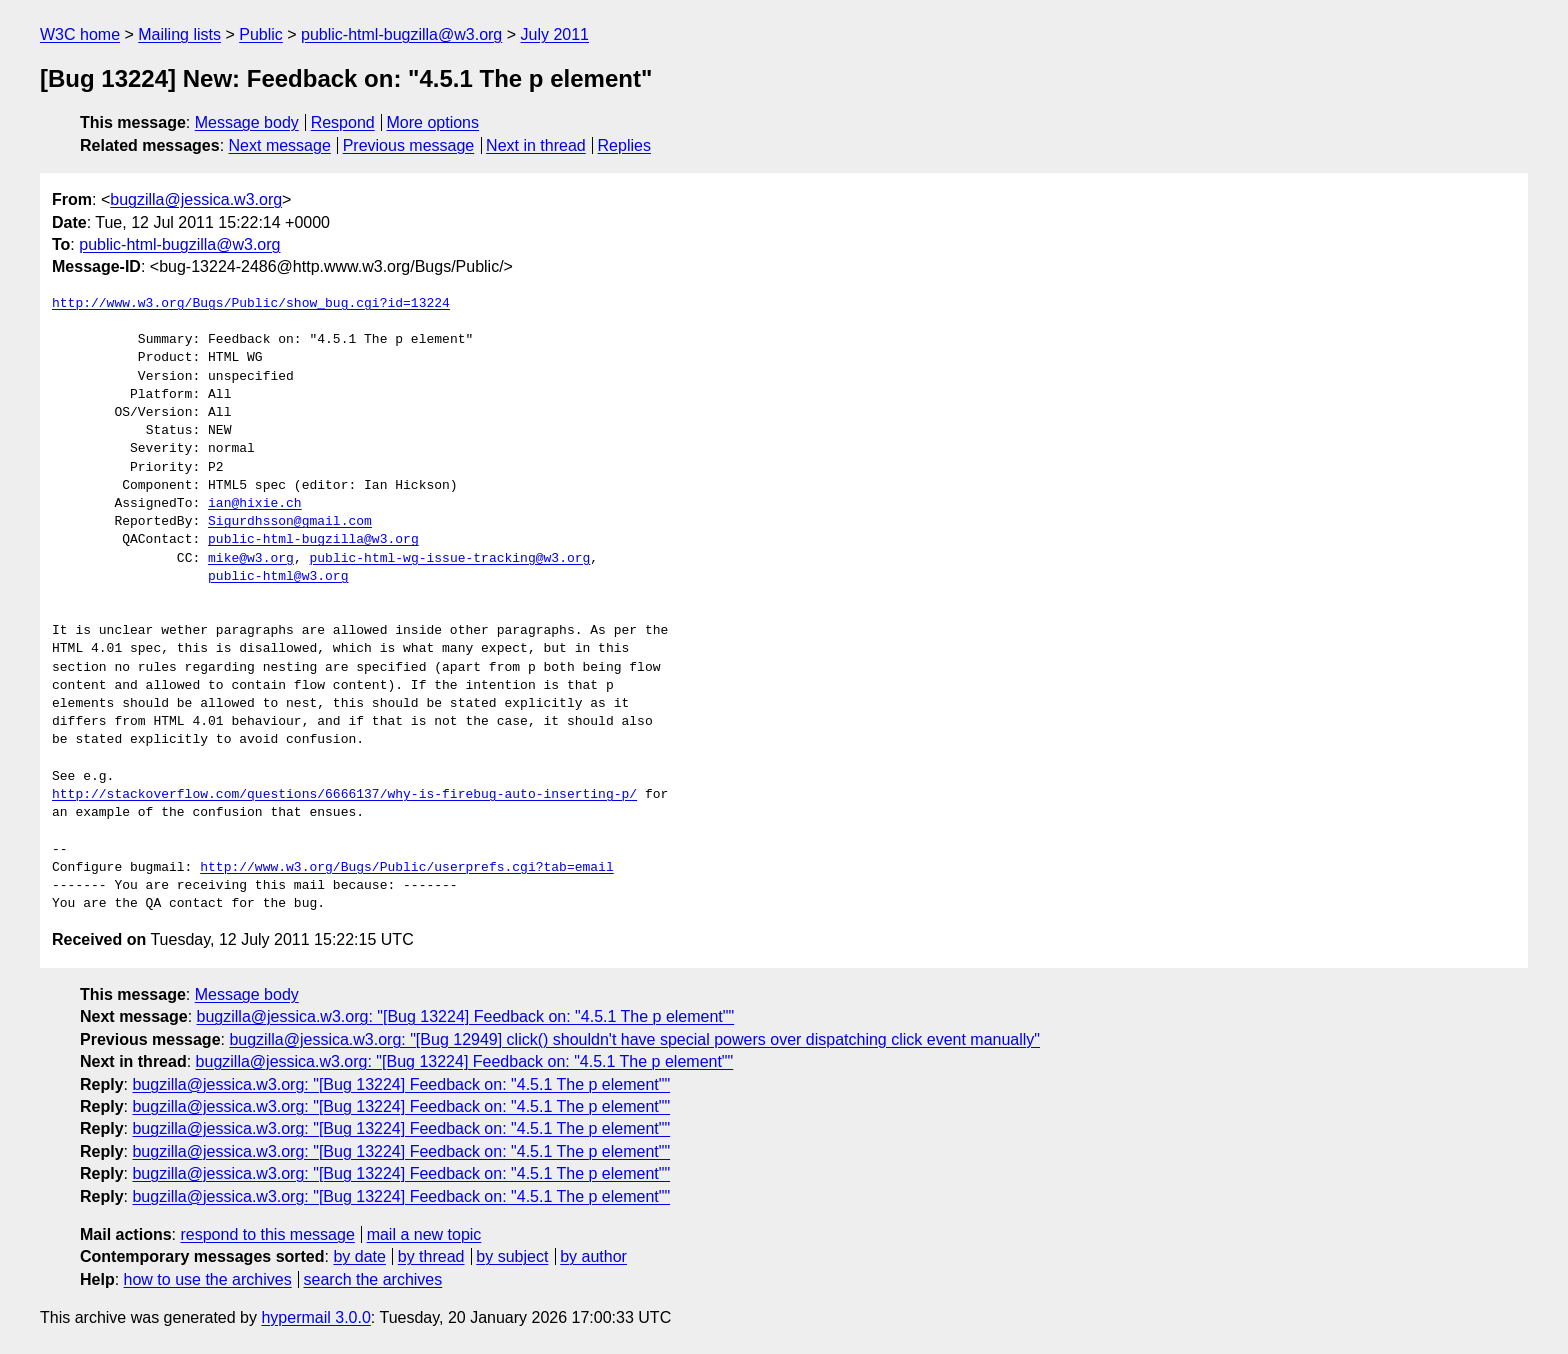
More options (433, 122)
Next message (280, 145)
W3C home (80, 34)
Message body (247, 122)
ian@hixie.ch (255, 504)
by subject (512, 1256)
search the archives (373, 1279)
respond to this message (267, 1234)
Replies (624, 145)
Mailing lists (179, 34)
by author (593, 1256)
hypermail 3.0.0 (315, 1317)
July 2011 (555, 34)
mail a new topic (424, 1234)
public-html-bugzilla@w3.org (401, 34)
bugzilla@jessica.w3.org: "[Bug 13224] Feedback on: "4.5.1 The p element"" (466, 1016)
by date (359, 1256)
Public (261, 34)
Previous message (409, 145)
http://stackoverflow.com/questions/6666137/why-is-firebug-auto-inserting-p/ (344, 795)
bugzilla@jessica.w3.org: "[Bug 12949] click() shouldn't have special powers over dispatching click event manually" (634, 1039)
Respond (343, 122)
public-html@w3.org (278, 577)
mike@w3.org (251, 559)
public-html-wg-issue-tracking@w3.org (449, 559)
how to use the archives (208, 1279)
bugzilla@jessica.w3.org (196, 199)
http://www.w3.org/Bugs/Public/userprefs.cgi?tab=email (406, 868)
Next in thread (536, 145)
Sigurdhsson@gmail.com (290, 522)
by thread (431, 1256)
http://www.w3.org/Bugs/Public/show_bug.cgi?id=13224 (251, 304)
